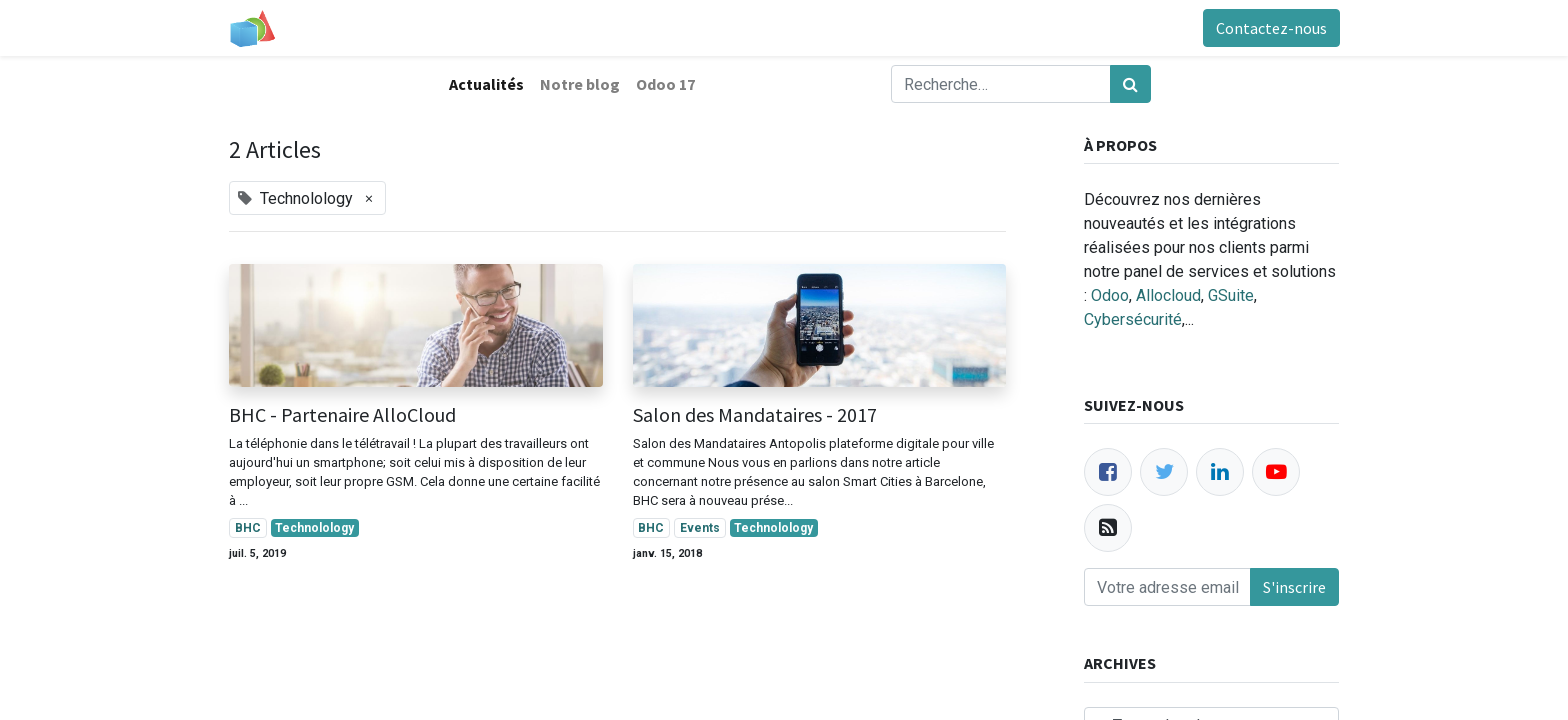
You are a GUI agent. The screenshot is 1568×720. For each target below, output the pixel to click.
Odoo (1110, 295)
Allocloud (1168, 295)
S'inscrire (1294, 587)
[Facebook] (1108, 472)
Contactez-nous (1270, 28)
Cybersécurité (1133, 319)
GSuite (1231, 295)
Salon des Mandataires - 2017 (755, 415)
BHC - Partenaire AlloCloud (342, 415)
